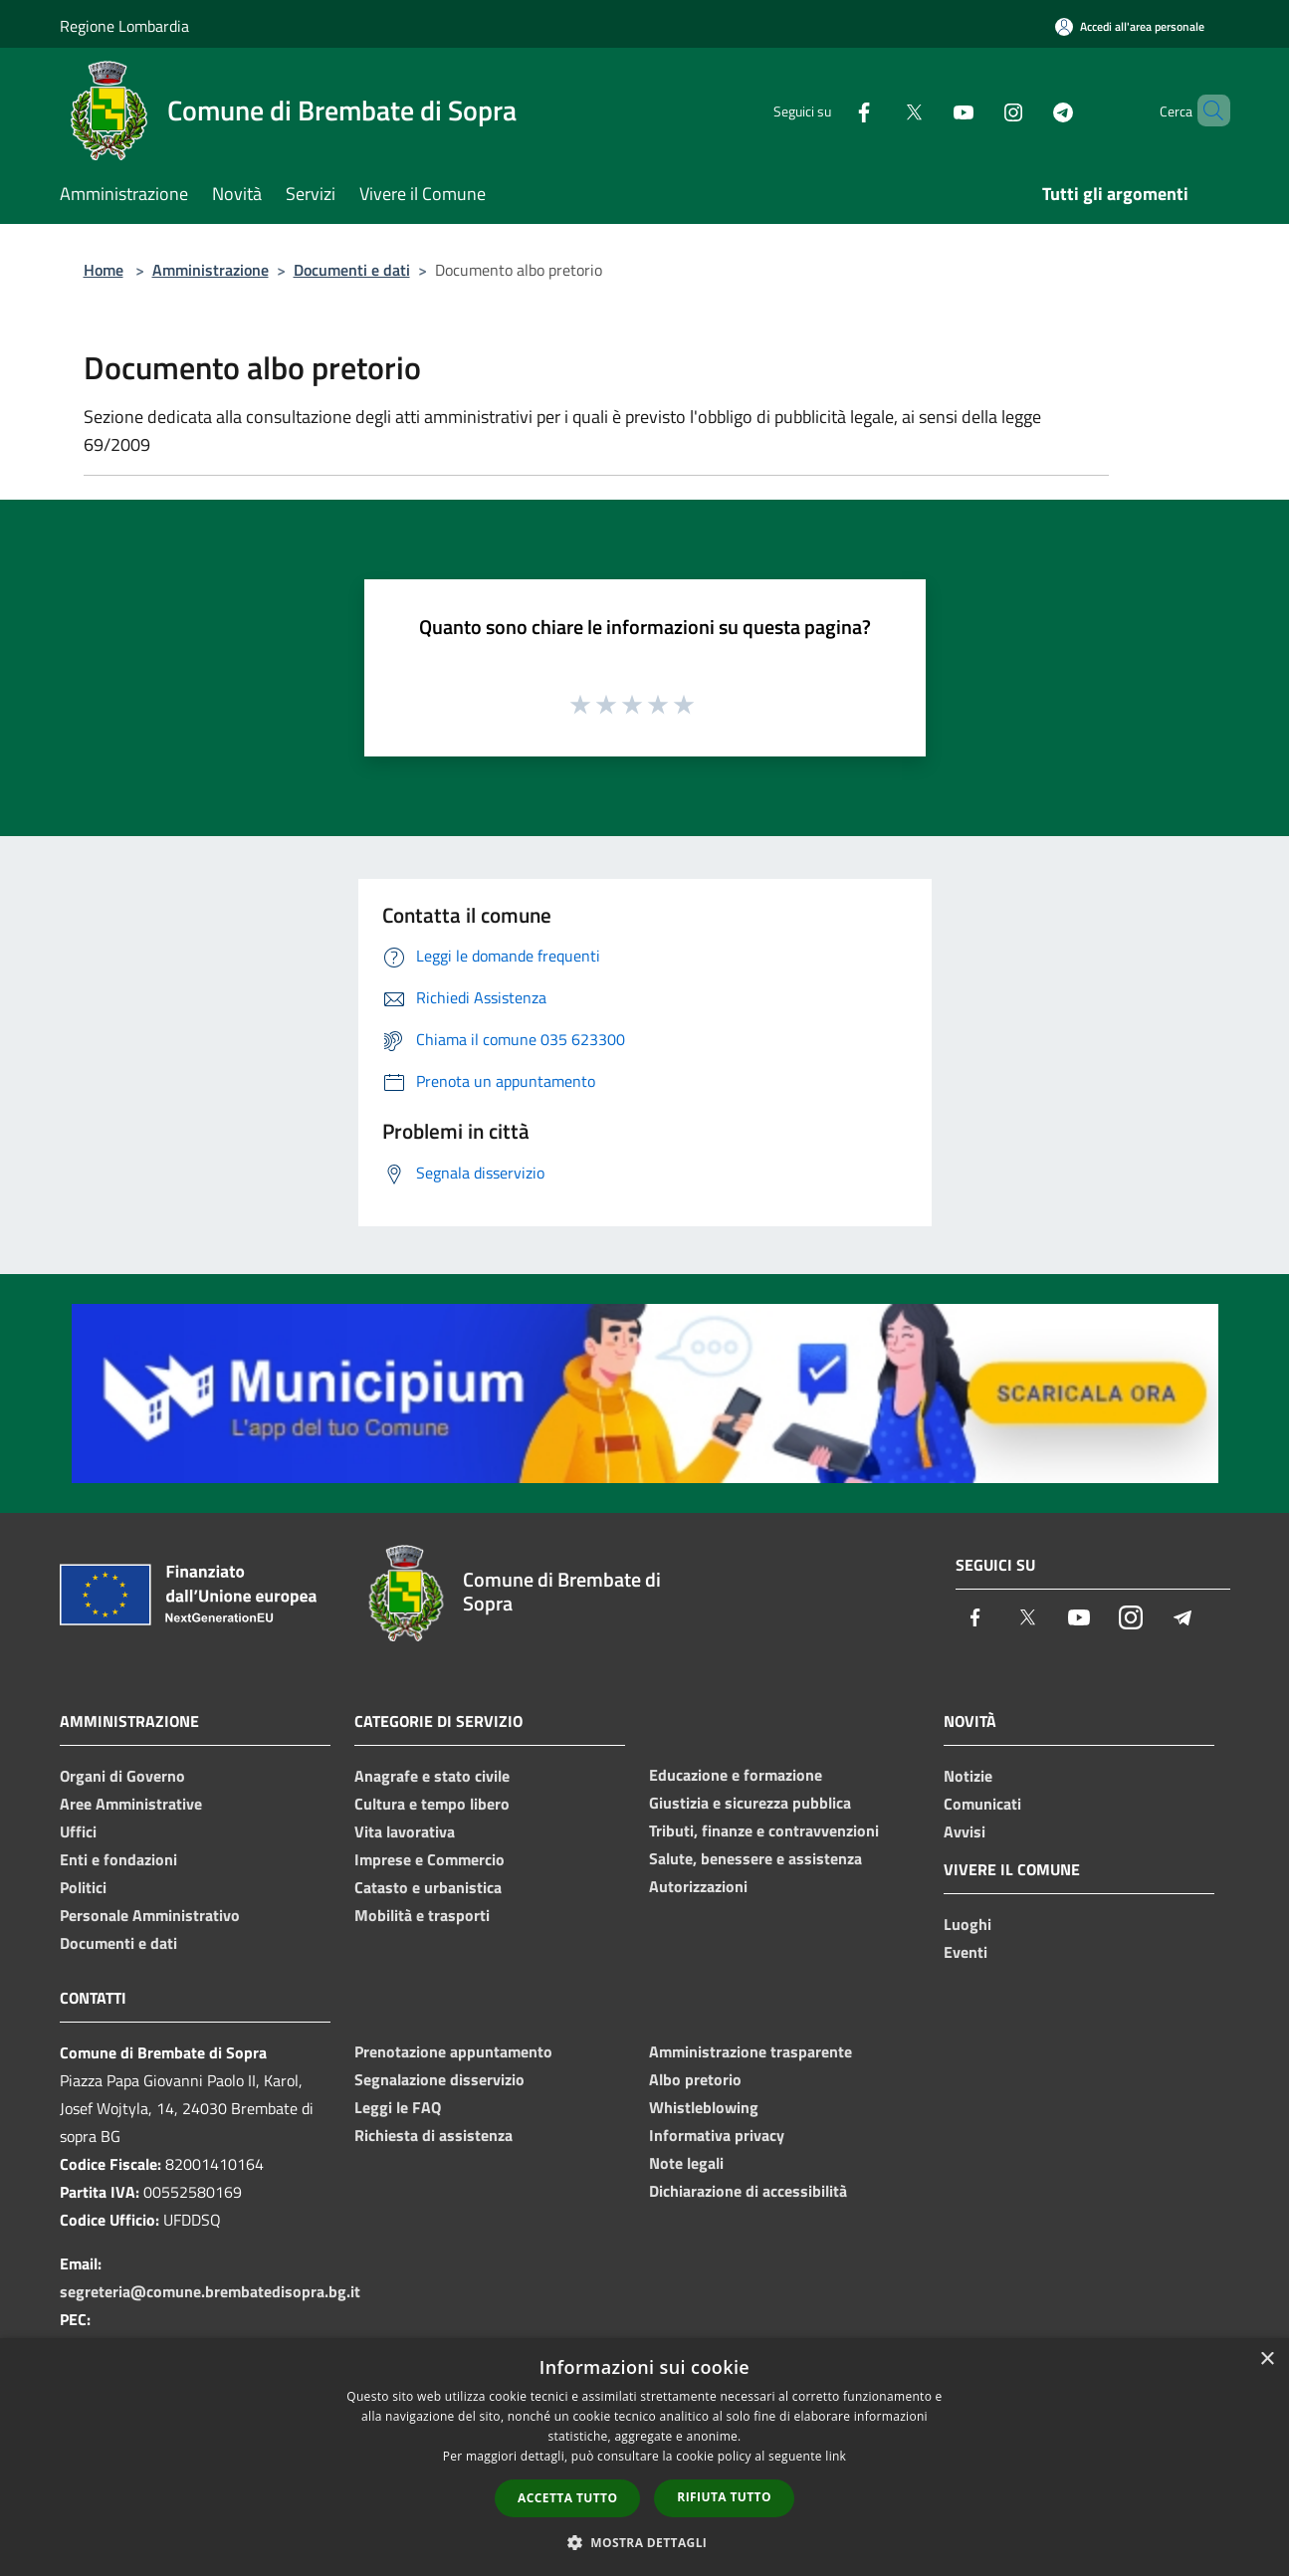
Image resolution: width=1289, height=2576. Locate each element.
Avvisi (964, 1831)
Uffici (78, 1831)
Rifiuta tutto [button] (724, 2496)
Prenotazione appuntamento (453, 2051)
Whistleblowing (703, 2107)
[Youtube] (930, 110)
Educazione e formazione (735, 1775)
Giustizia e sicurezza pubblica (750, 1803)
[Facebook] (830, 110)
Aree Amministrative (131, 1804)
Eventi (965, 1952)
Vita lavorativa (404, 1831)
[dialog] (644, 2457)
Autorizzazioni (698, 1886)
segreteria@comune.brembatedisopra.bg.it (210, 2291)
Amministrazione (210, 270)
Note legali (686, 2163)
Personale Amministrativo (150, 1915)
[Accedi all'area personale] (1129, 26)
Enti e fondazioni (118, 1859)
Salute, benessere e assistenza (755, 1858)
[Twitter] (880, 110)
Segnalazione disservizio (439, 2079)
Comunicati (982, 1804)
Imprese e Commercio (429, 1859)
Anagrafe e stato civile (432, 1776)
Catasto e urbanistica (428, 1887)
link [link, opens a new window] (835, 2456)
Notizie (968, 1776)
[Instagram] (979, 110)
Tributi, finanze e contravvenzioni (764, 1830)
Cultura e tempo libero (432, 1804)
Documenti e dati (352, 270)
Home (103, 270)
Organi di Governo (122, 1776)
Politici (83, 1887)
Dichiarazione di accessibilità (748, 2191)
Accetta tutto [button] (567, 2497)
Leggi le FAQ (397, 2107)
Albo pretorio (695, 2079)
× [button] (1266, 2359)
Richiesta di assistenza (433, 2135)
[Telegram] (1029, 110)
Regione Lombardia (124, 26)
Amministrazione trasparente (750, 2051)
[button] (645, 2542)
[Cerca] (1206, 110)
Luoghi (967, 1924)
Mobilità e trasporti (422, 1915)
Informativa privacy (716, 2135)
